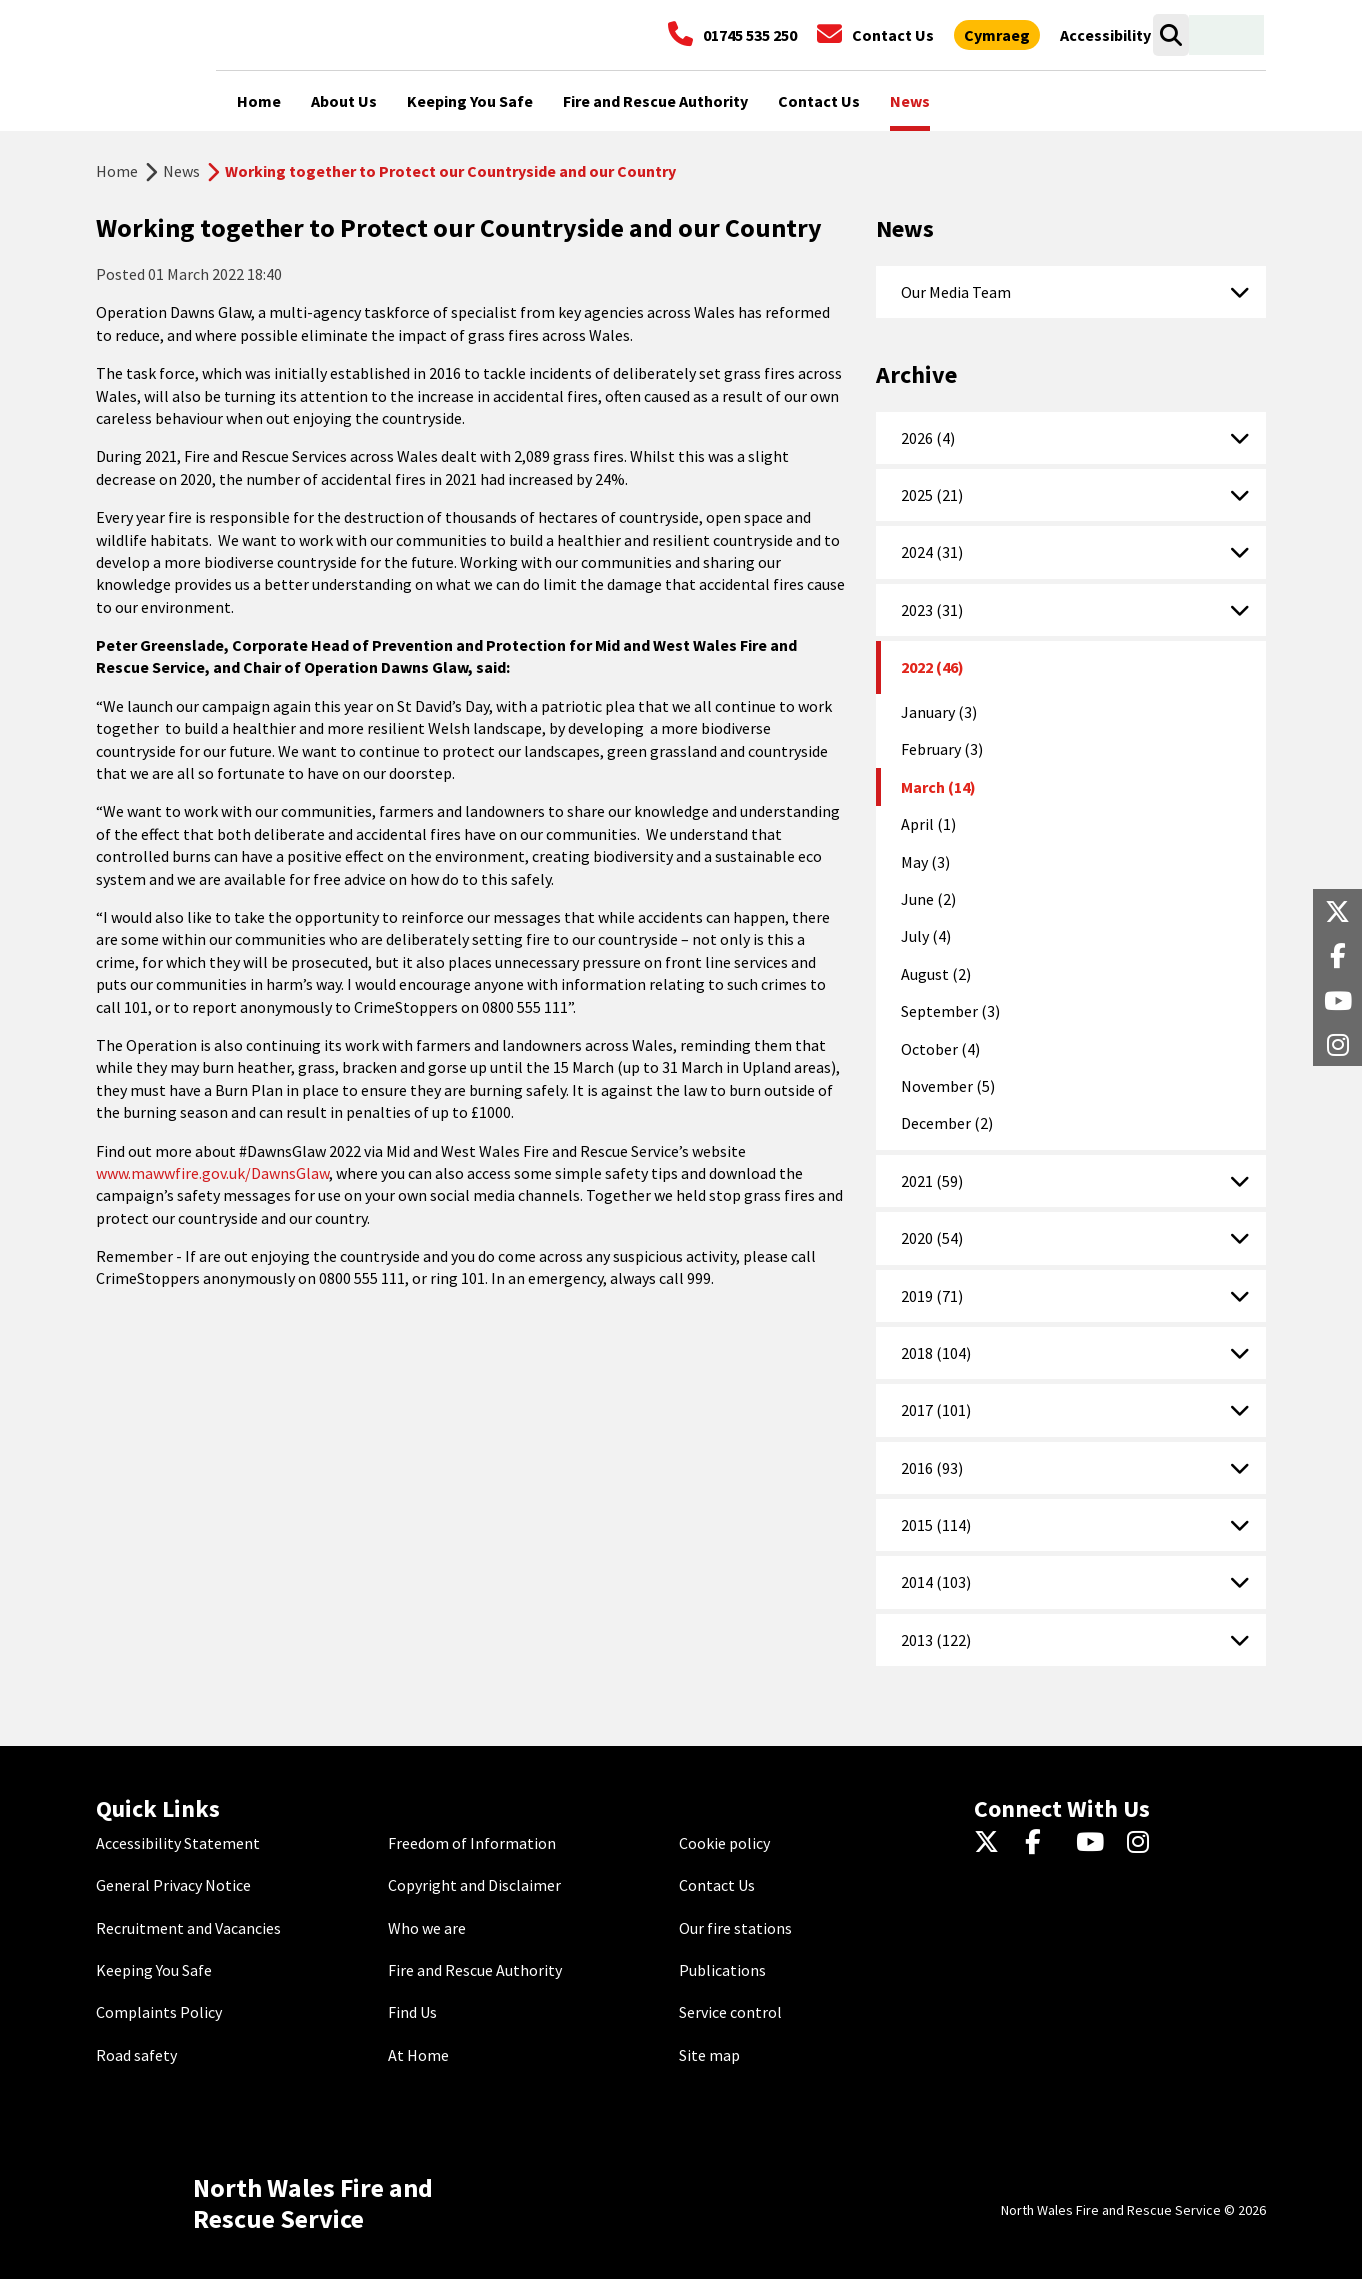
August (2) (936, 974)
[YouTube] (1093, 1843)
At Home (418, 2055)
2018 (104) (936, 1353)
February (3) (942, 749)
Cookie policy (724, 1843)
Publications (722, 1970)
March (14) (938, 787)
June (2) (928, 899)
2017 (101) (936, 1410)
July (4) (926, 936)
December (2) (947, 1123)
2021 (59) (932, 1181)
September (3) (950, 1011)
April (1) (928, 824)
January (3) (939, 712)
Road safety (136, 2055)
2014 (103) (936, 1582)
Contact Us (717, 1885)
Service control (730, 2012)
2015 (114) (936, 1525)
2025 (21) (932, 495)
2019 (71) (932, 1296)
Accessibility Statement (178, 1843)
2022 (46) (932, 667)
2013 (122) (936, 1640)
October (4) (940, 1049)
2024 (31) (932, 552)
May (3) (925, 862)
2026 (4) (928, 438)
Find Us (412, 2012)
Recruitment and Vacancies (188, 1928)
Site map (709, 2055)
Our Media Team (956, 292)
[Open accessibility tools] (1105, 35)
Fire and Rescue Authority (475, 1970)
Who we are (427, 1928)
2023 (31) (932, 610)
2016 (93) (932, 1468)
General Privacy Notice (173, 1885)
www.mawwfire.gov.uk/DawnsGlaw (212, 1173)
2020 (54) (932, 1238)
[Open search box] (1170, 35)
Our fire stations (735, 1928)
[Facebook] (1042, 1843)
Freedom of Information (472, 1843)
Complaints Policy (159, 2012)
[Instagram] (1144, 1843)
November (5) (948, 1086)
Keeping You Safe (154, 1970)
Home (117, 171)
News (181, 171)
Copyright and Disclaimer (474, 1885)
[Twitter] (991, 1843)
